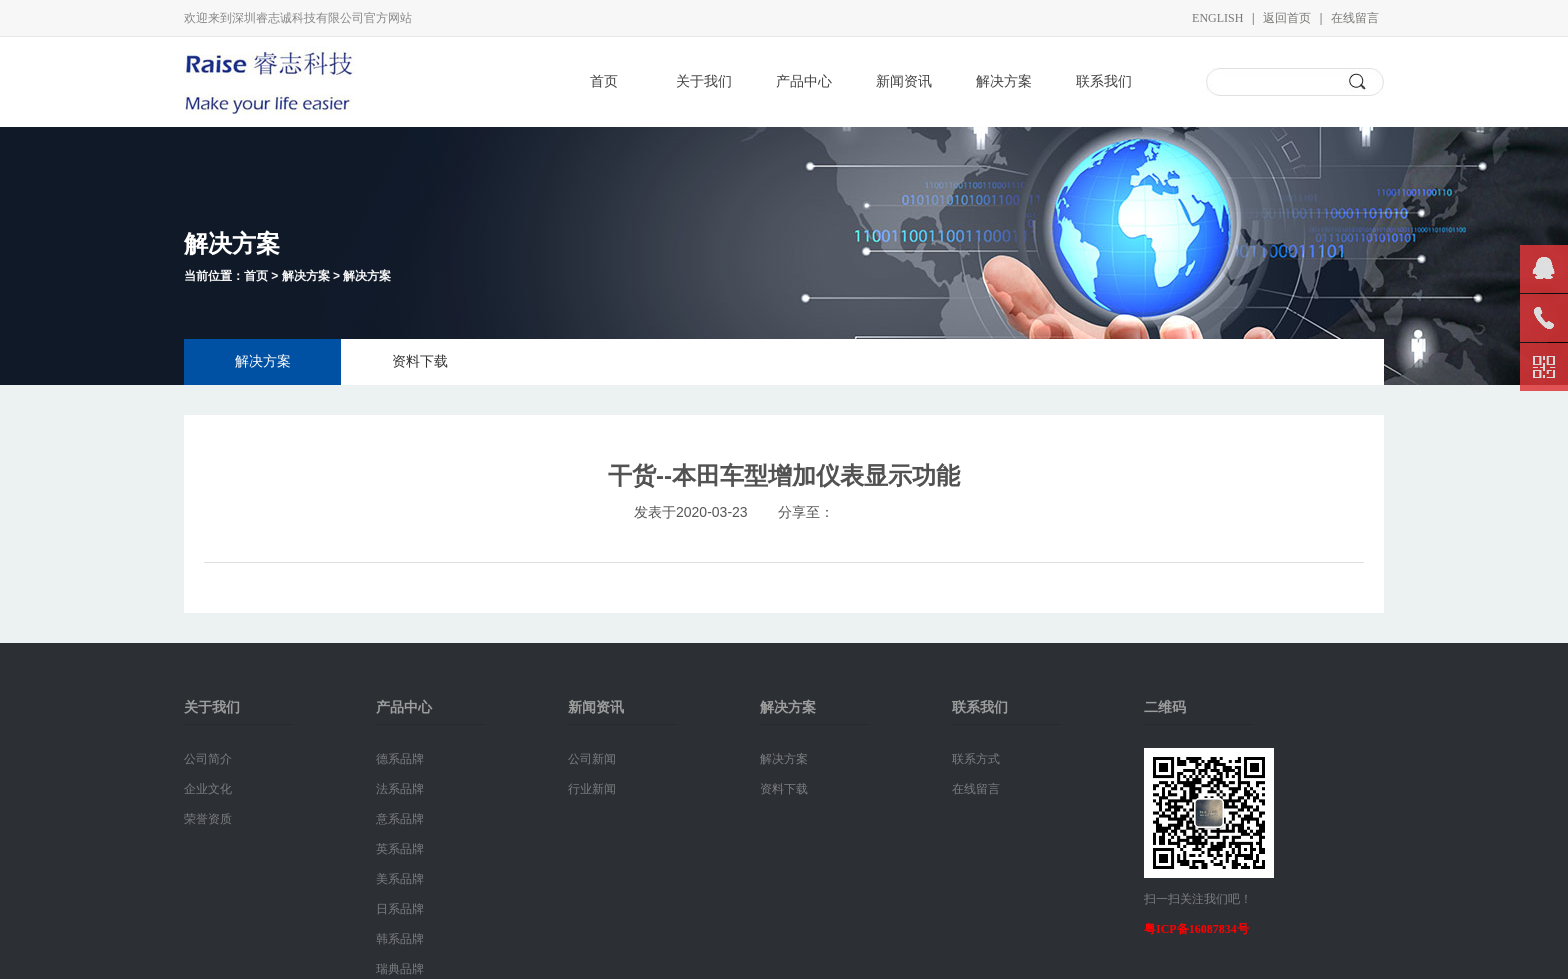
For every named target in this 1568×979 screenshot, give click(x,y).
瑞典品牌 (400, 969)
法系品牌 (400, 789)
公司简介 (208, 759)
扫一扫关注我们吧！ (1198, 899)
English (1217, 18)
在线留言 (1355, 18)
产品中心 (804, 81)
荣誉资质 (208, 819)
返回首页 (1287, 18)
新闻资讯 (904, 81)
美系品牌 (400, 879)
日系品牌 (400, 909)
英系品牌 (400, 849)
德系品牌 (400, 759)
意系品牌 (400, 819)
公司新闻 (592, 759)
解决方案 (1004, 81)
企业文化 (208, 789)
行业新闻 (592, 789)
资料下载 (420, 361)
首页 (604, 81)
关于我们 (704, 81)
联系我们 (1104, 81)
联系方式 (976, 759)
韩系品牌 (400, 939)
